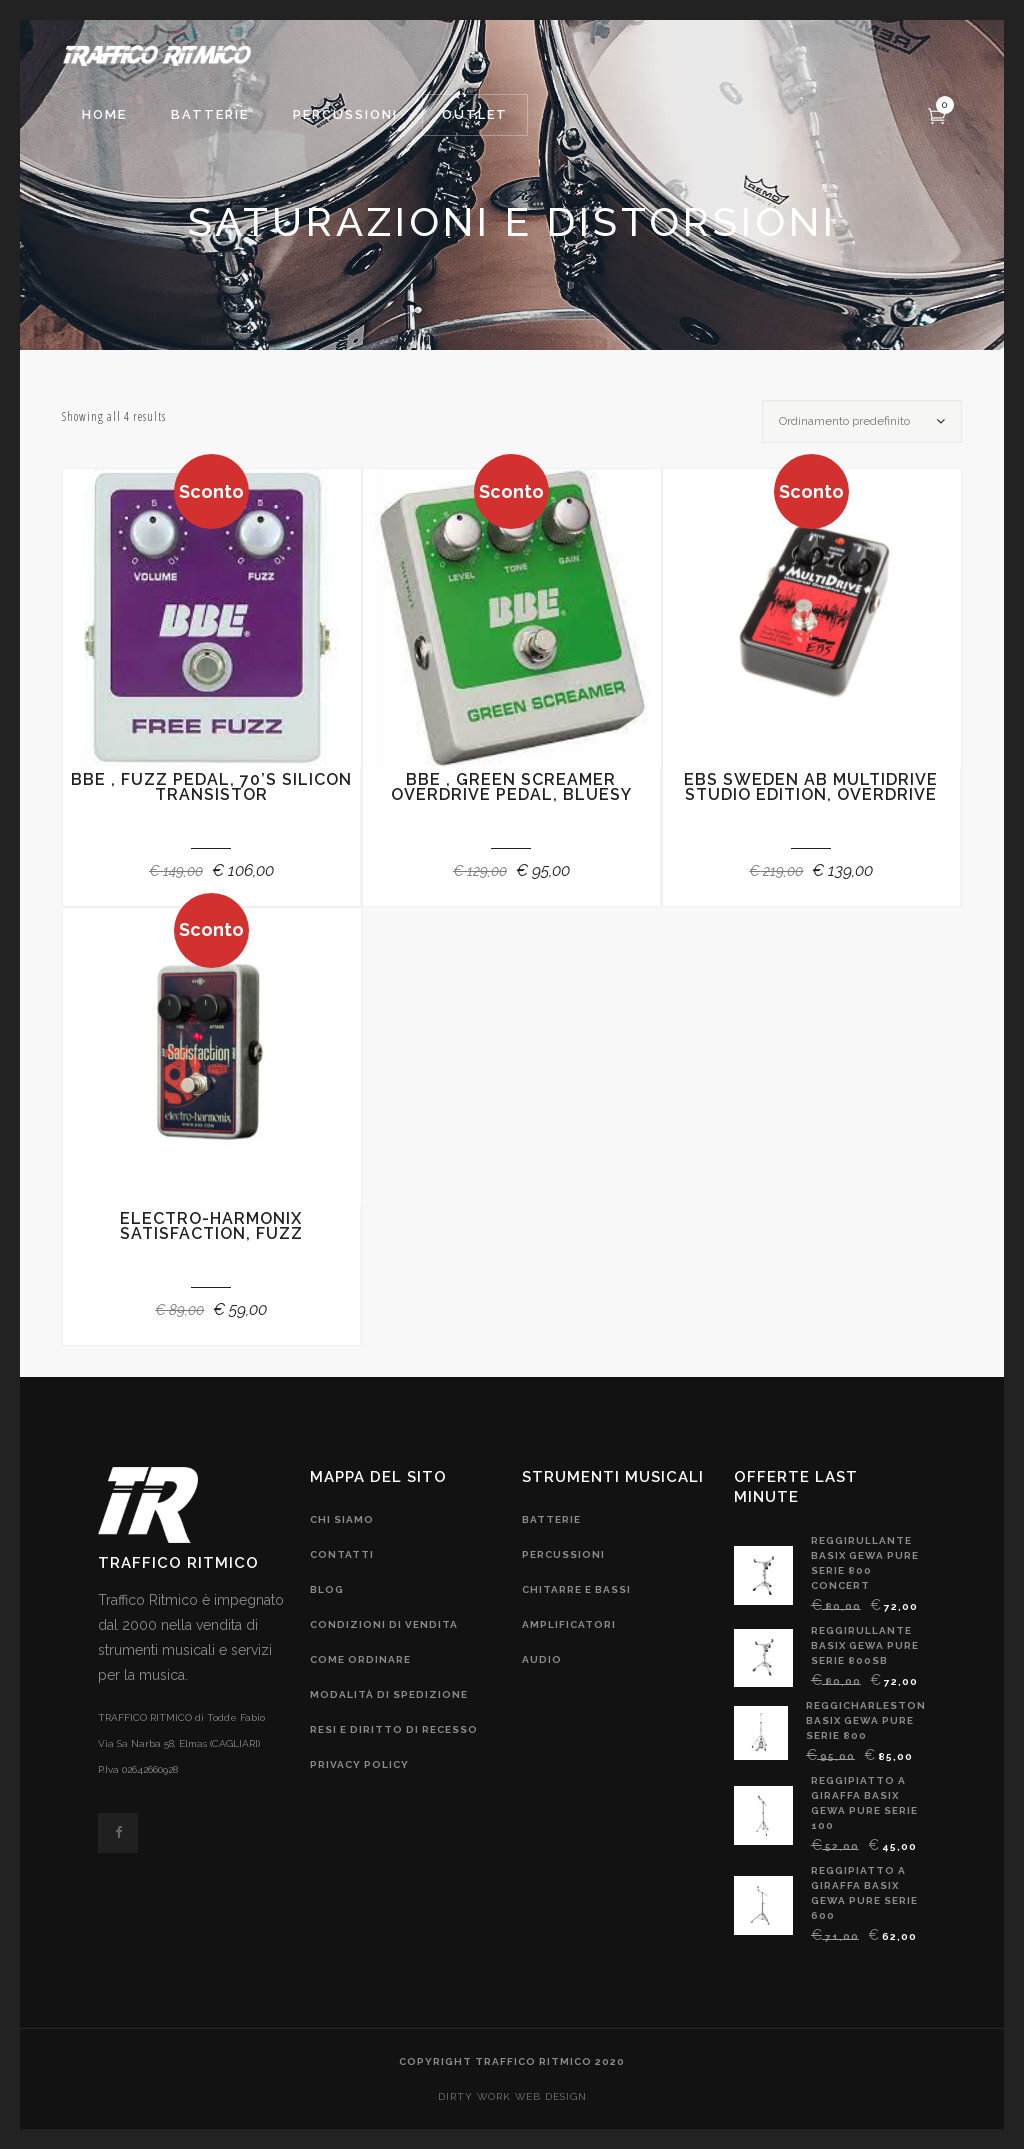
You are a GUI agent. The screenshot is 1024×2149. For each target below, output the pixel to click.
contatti (342, 1554)
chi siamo (342, 1519)
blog (327, 1589)
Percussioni (563, 1554)
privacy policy (359, 1764)
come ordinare (360, 1659)
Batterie (551, 1519)
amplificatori (569, 1624)
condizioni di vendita (384, 1624)
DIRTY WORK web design (512, 2096)
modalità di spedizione (389, 1694)
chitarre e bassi (576, 1589)
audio (542, 1659)
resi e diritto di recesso (394, 1729)
